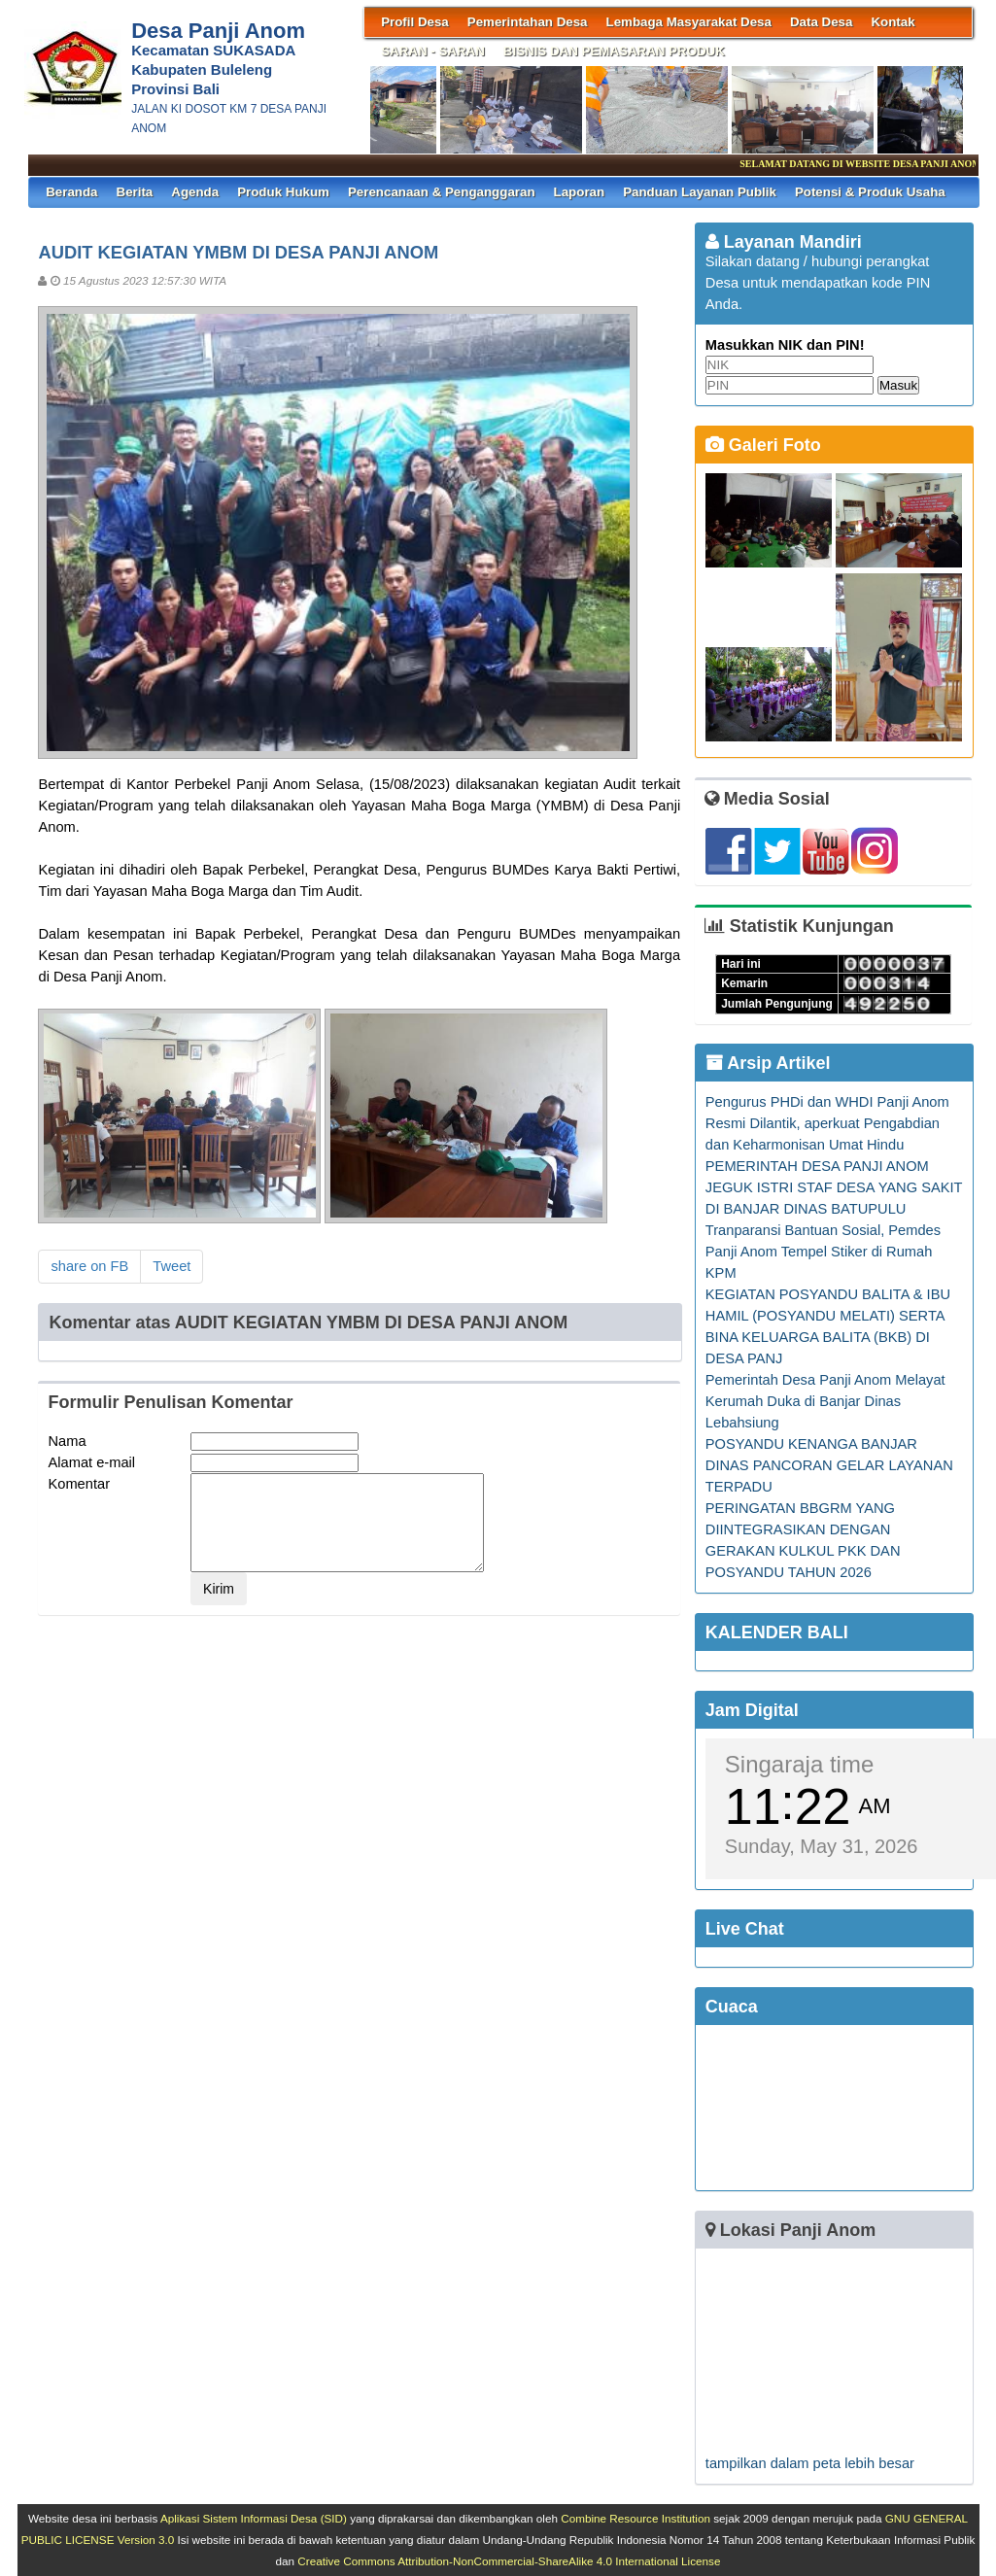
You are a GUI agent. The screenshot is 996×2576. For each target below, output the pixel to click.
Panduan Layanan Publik (699, 192)
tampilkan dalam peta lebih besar (809, 2463)
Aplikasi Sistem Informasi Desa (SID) (253, 2518)
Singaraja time (799, 1764)
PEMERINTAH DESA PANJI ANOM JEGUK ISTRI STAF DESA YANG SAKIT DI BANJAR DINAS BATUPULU (833, 1187)
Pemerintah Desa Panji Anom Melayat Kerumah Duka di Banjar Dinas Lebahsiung (825, 1401)
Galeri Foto (763, 445)
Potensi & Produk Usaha (870, 192)
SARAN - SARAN (433, 51)
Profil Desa (415, 22)
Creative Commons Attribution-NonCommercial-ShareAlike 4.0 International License (508, 2561)
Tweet (171, 1266)
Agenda (195, 192)
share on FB (89, 1266)
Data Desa (821, 22)
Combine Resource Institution (635, 2518)
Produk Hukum (283, 192)
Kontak (892, 22)
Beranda (71, 192)
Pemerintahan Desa (527, 22)
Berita (135, 192)
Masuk (898, 385)
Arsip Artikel (768, 1063)
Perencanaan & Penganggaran (441, 192)
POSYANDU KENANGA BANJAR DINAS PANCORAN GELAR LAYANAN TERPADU (829, 1465)
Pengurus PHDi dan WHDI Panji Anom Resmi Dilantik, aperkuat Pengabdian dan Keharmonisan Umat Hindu (827, 1123)
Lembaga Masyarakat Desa (689, 22)
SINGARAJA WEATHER (834, 2108)
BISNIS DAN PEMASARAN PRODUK (614, 51)
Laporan (579, 192)
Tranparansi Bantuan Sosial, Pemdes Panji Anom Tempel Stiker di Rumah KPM (823, 1251)
